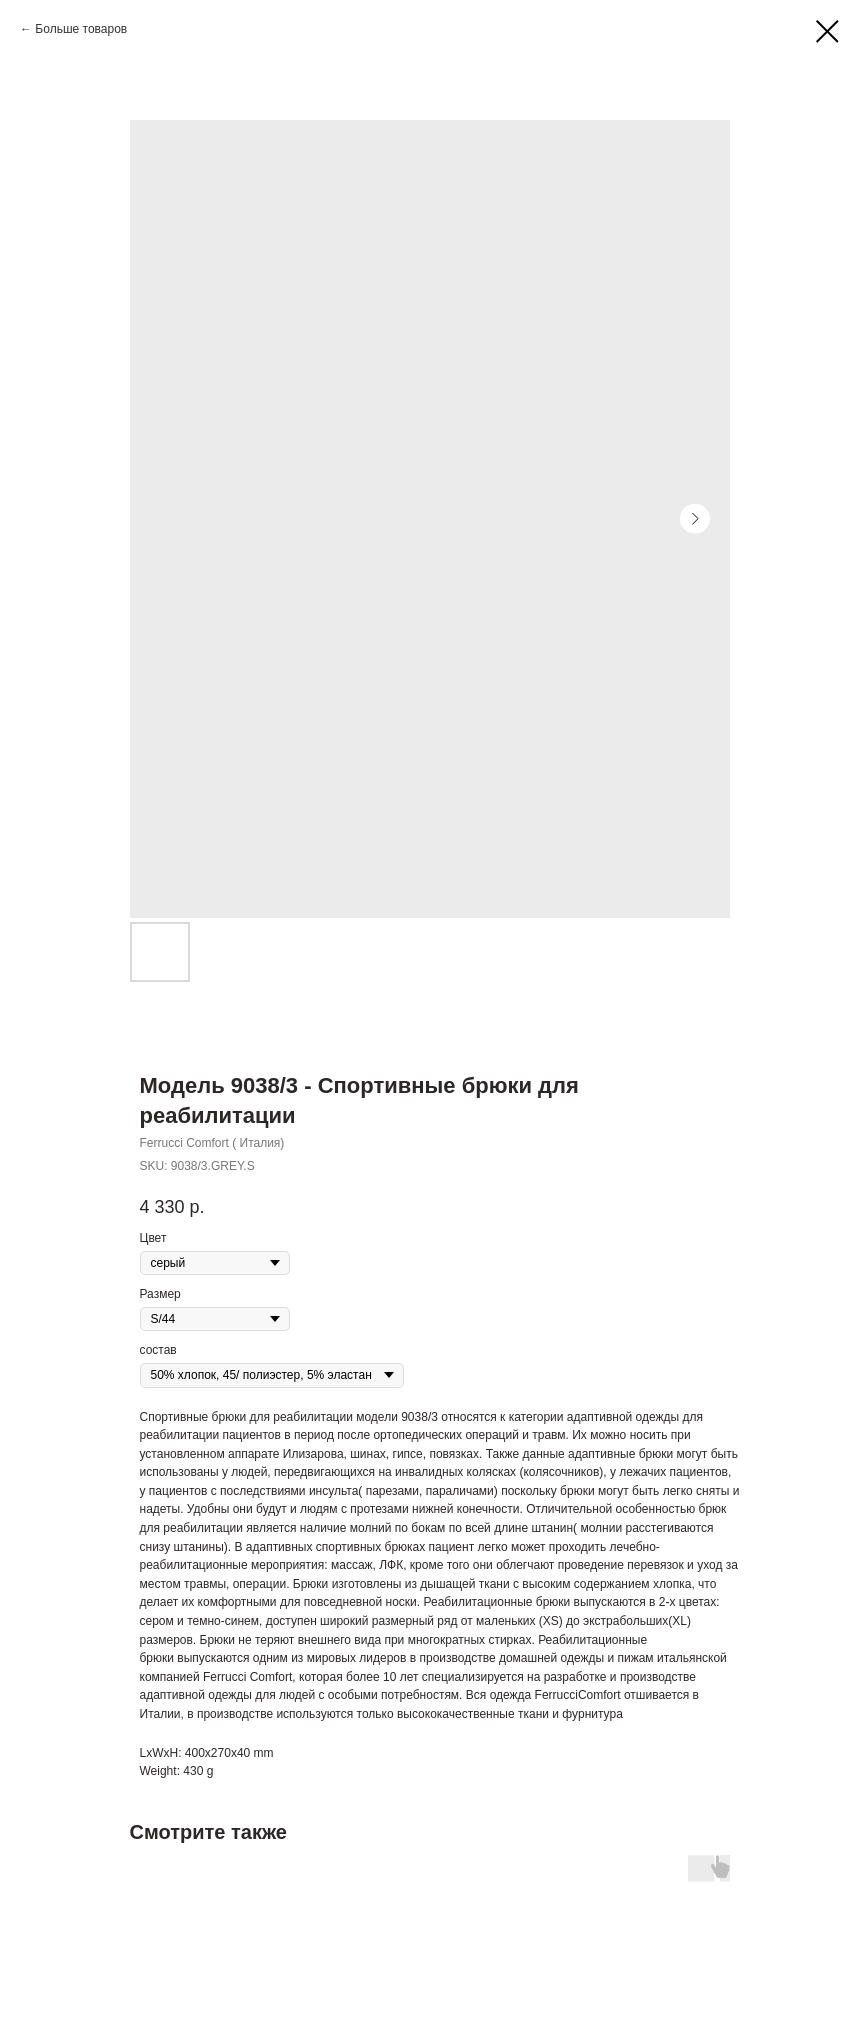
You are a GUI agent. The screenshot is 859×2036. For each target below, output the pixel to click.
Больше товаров (81, 29)
